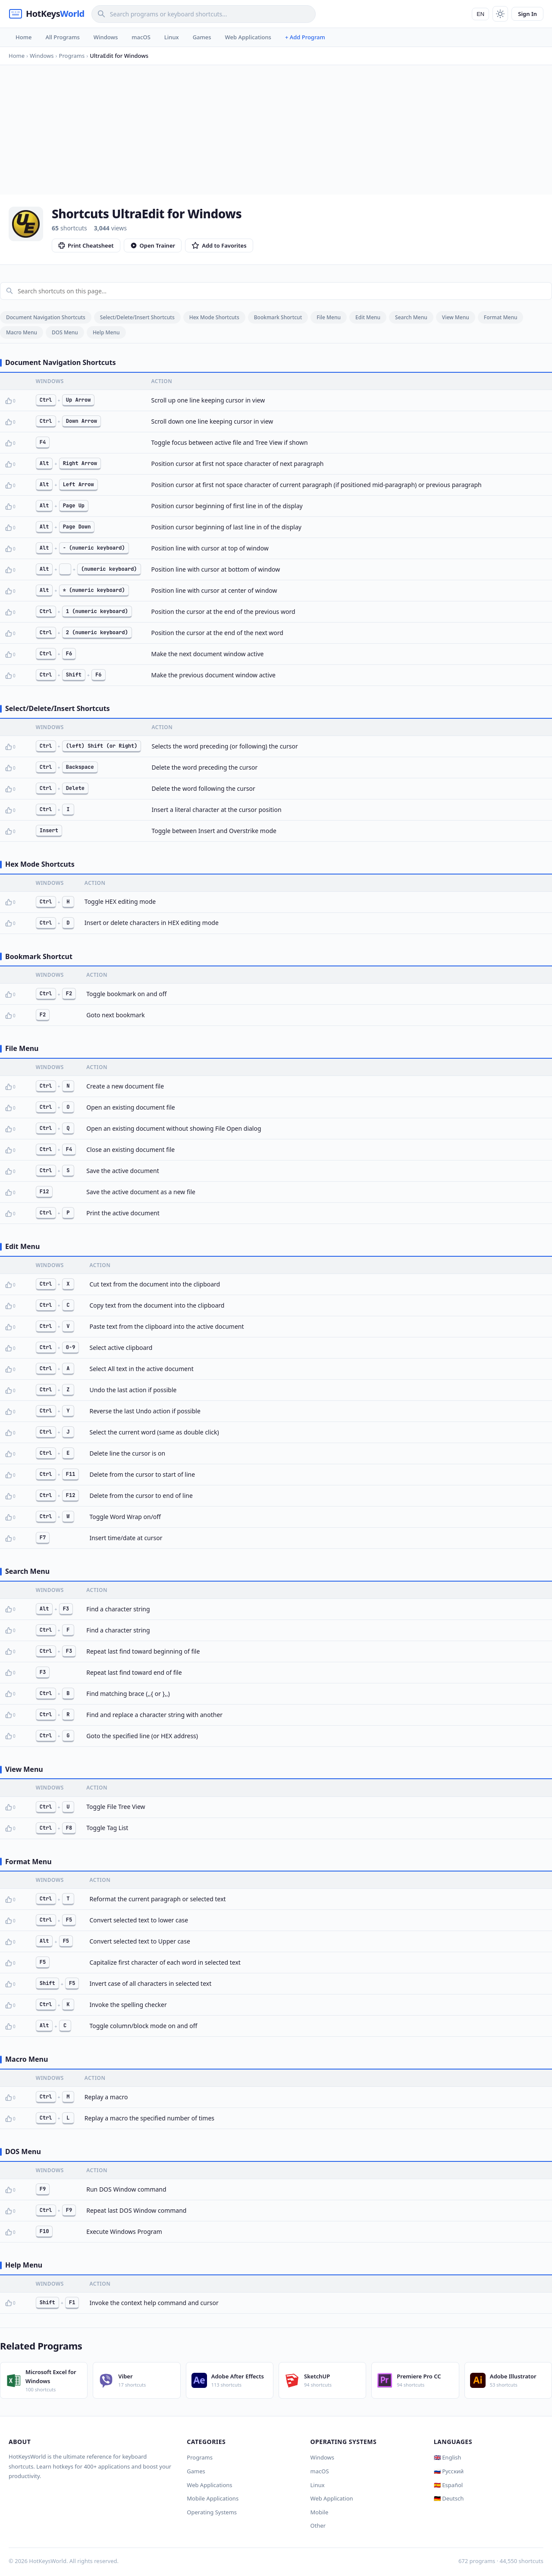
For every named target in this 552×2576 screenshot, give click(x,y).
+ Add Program (305, 37)
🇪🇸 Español (448, 2485)
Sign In (527, 14)
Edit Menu (367, 317)
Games (202, 37)
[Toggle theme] (500, 14)
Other (318, 2525)
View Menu (455, 317)
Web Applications (248, 37)
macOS (141, 37)
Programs (200, 2457)
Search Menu (411, 317)
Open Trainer (153, 245)
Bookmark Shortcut (278, 317)
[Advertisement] (276, 129)
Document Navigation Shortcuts (45, 317)
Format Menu (501, 317)
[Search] (203, 14)
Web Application (331, 2498)
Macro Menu (21, 332)
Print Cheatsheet (86, 245)
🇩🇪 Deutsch (449, 2498)
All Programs (62, 37)
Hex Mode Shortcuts (214, 317)
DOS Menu (65, 332)
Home (23, 37)
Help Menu (106, 332)
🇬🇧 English (447, 2457)
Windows (106, 37)
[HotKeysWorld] (47, 14)
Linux (171, 37)
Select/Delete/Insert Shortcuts (137, 317)
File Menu (329, 317)
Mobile (319, 2512)
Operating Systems (212, 2512)
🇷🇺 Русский (449, 2471)
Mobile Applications (212, 2498)
